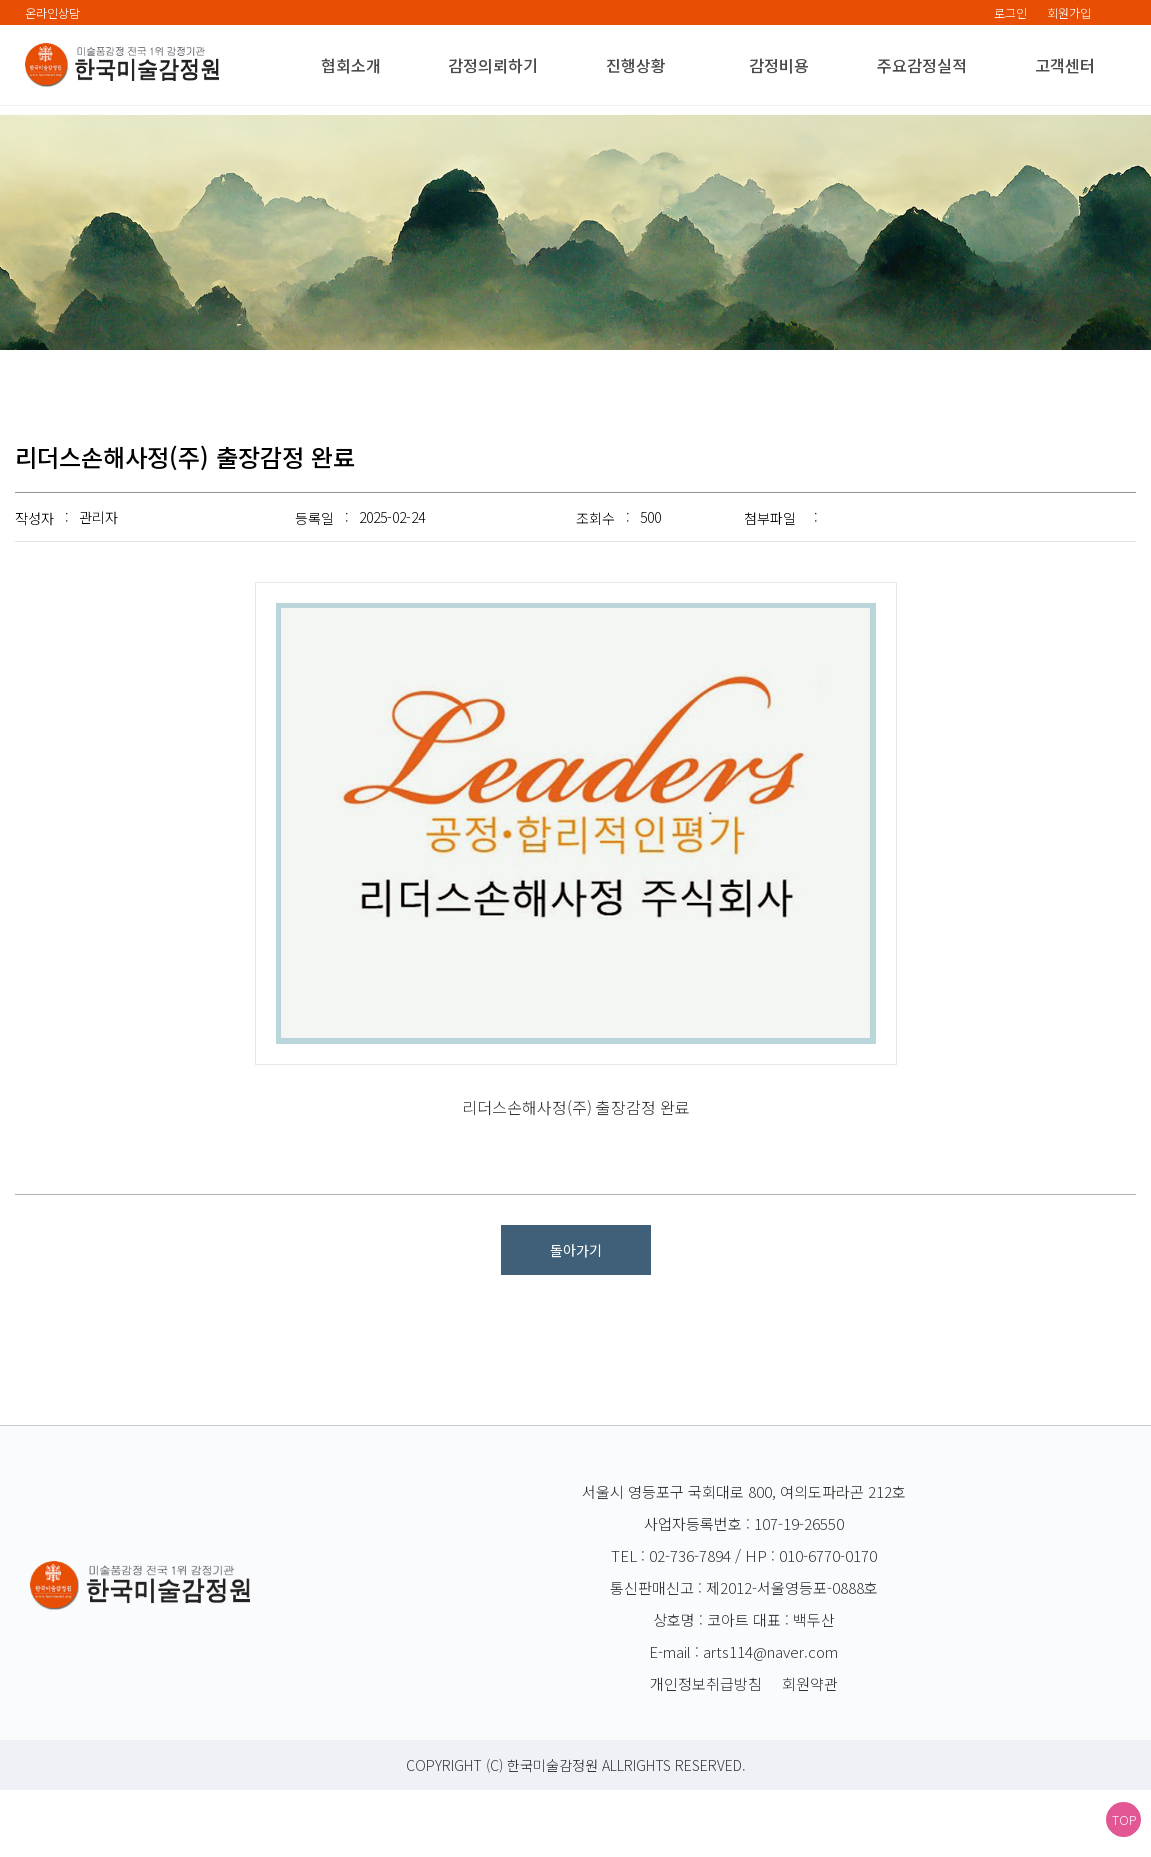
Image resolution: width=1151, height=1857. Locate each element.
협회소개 (351, 65)
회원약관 (810, 1750)
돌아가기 (576, 1317)
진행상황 (636, 65)
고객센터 (1065, 65)
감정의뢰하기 (493, 65)
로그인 (1010, 12)
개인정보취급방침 (706, 1750)
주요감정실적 (922, 65)
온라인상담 (52, 12)
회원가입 (1069, 12)
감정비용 (779, 65)
